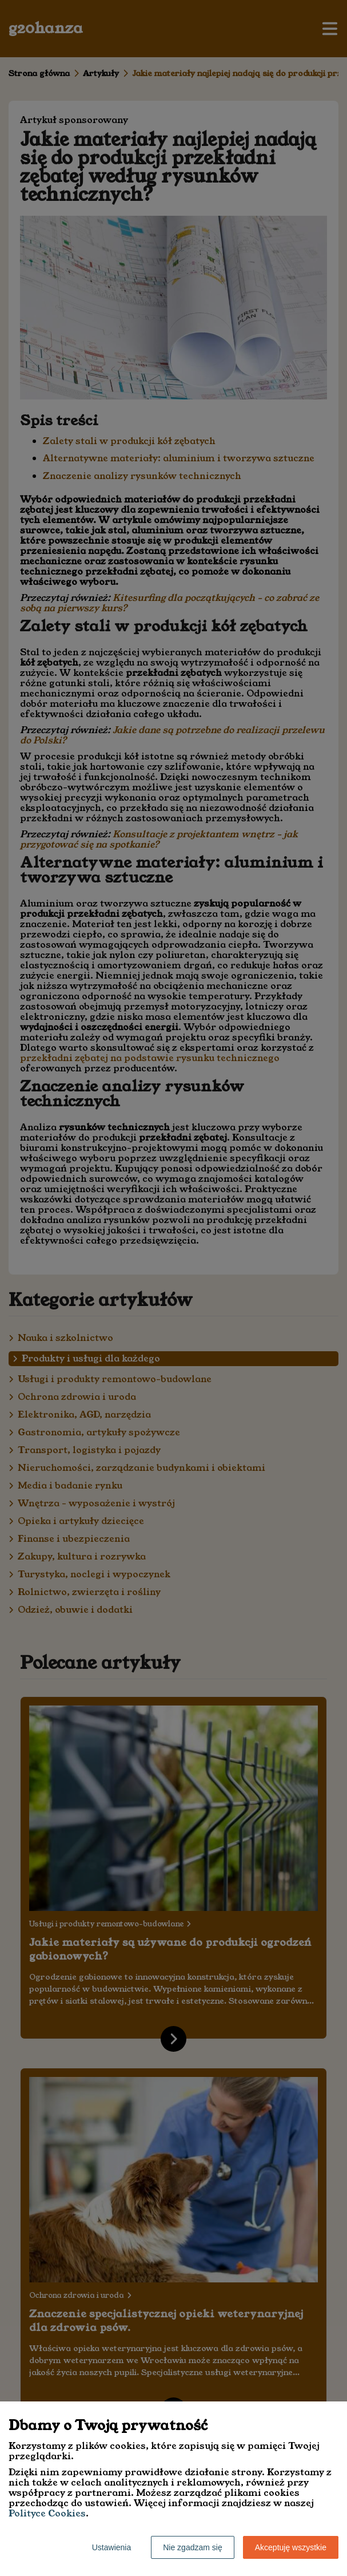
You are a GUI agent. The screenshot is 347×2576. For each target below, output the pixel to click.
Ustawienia (111, 2547)
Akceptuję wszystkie (290, 2547)
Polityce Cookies (47, 2513)
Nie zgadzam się (192, 2547)
